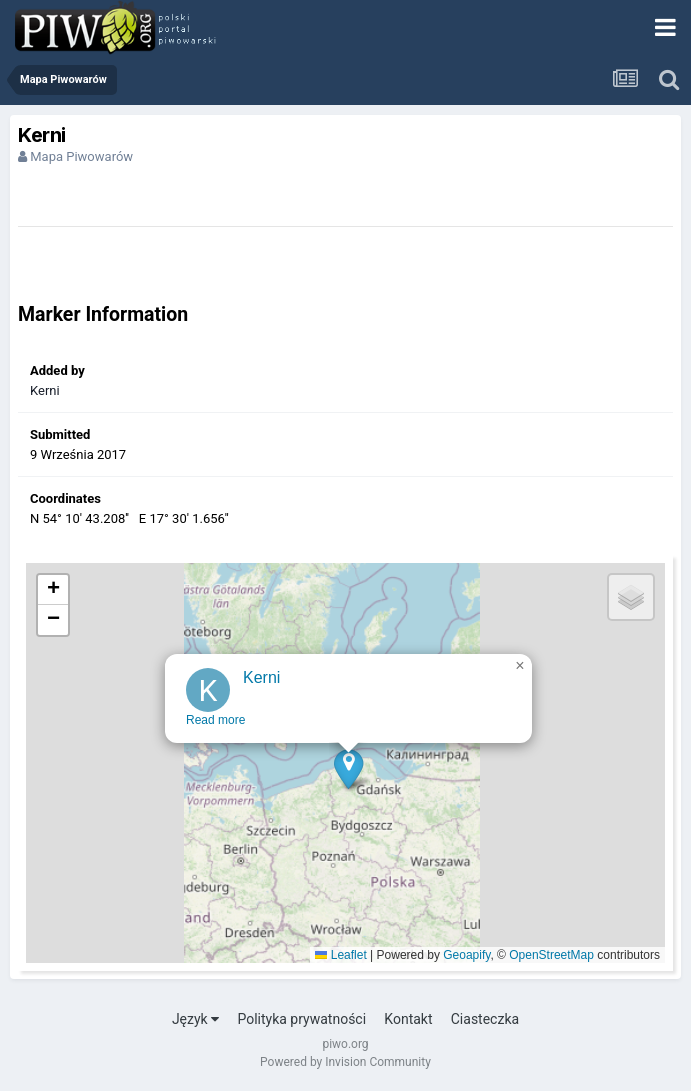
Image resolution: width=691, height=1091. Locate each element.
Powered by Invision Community (345, 1062)
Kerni (45, 390)
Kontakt (408, 1019)
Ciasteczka (485, 1019)
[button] (348, 775)
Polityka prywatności (301, 1019)
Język (195, 1019)
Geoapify (466, 955)
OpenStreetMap (551, 955)
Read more (215, 727)
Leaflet (340, 955)
